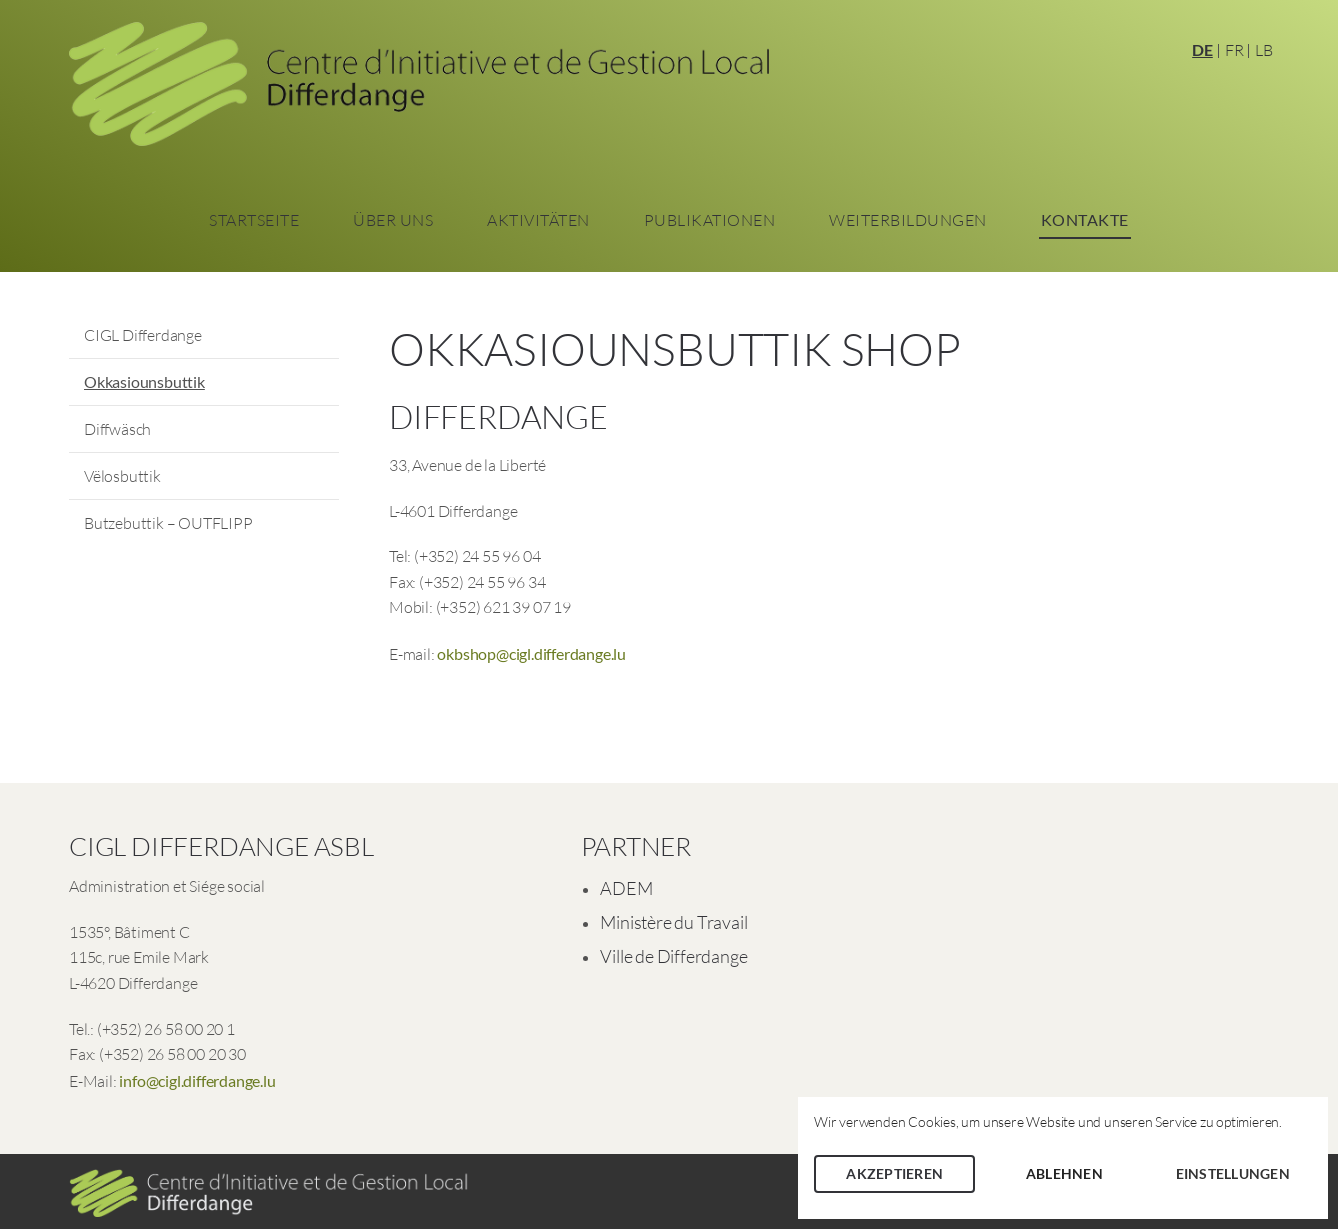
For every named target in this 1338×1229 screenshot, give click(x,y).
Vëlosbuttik (122, 476)
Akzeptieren (894, 1173)
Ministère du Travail (673, 922)
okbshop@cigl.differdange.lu (531, 653)
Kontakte (1085, 219)
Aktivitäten (538, 220)
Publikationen (710, 220)
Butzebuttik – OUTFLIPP (168, 523)
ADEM (626, 888)
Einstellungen (1233, 1173)
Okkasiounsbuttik (144, 381)
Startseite (254, 220)
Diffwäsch (117, 429)
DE (1202, 49)
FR (1234, 50)
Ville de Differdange (673, 956)
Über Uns (393, 220)
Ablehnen (1064, 1173)
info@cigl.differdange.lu (197, 1080)
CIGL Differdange (143, 335)
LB (1264, 50)
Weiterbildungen (908, 220)
